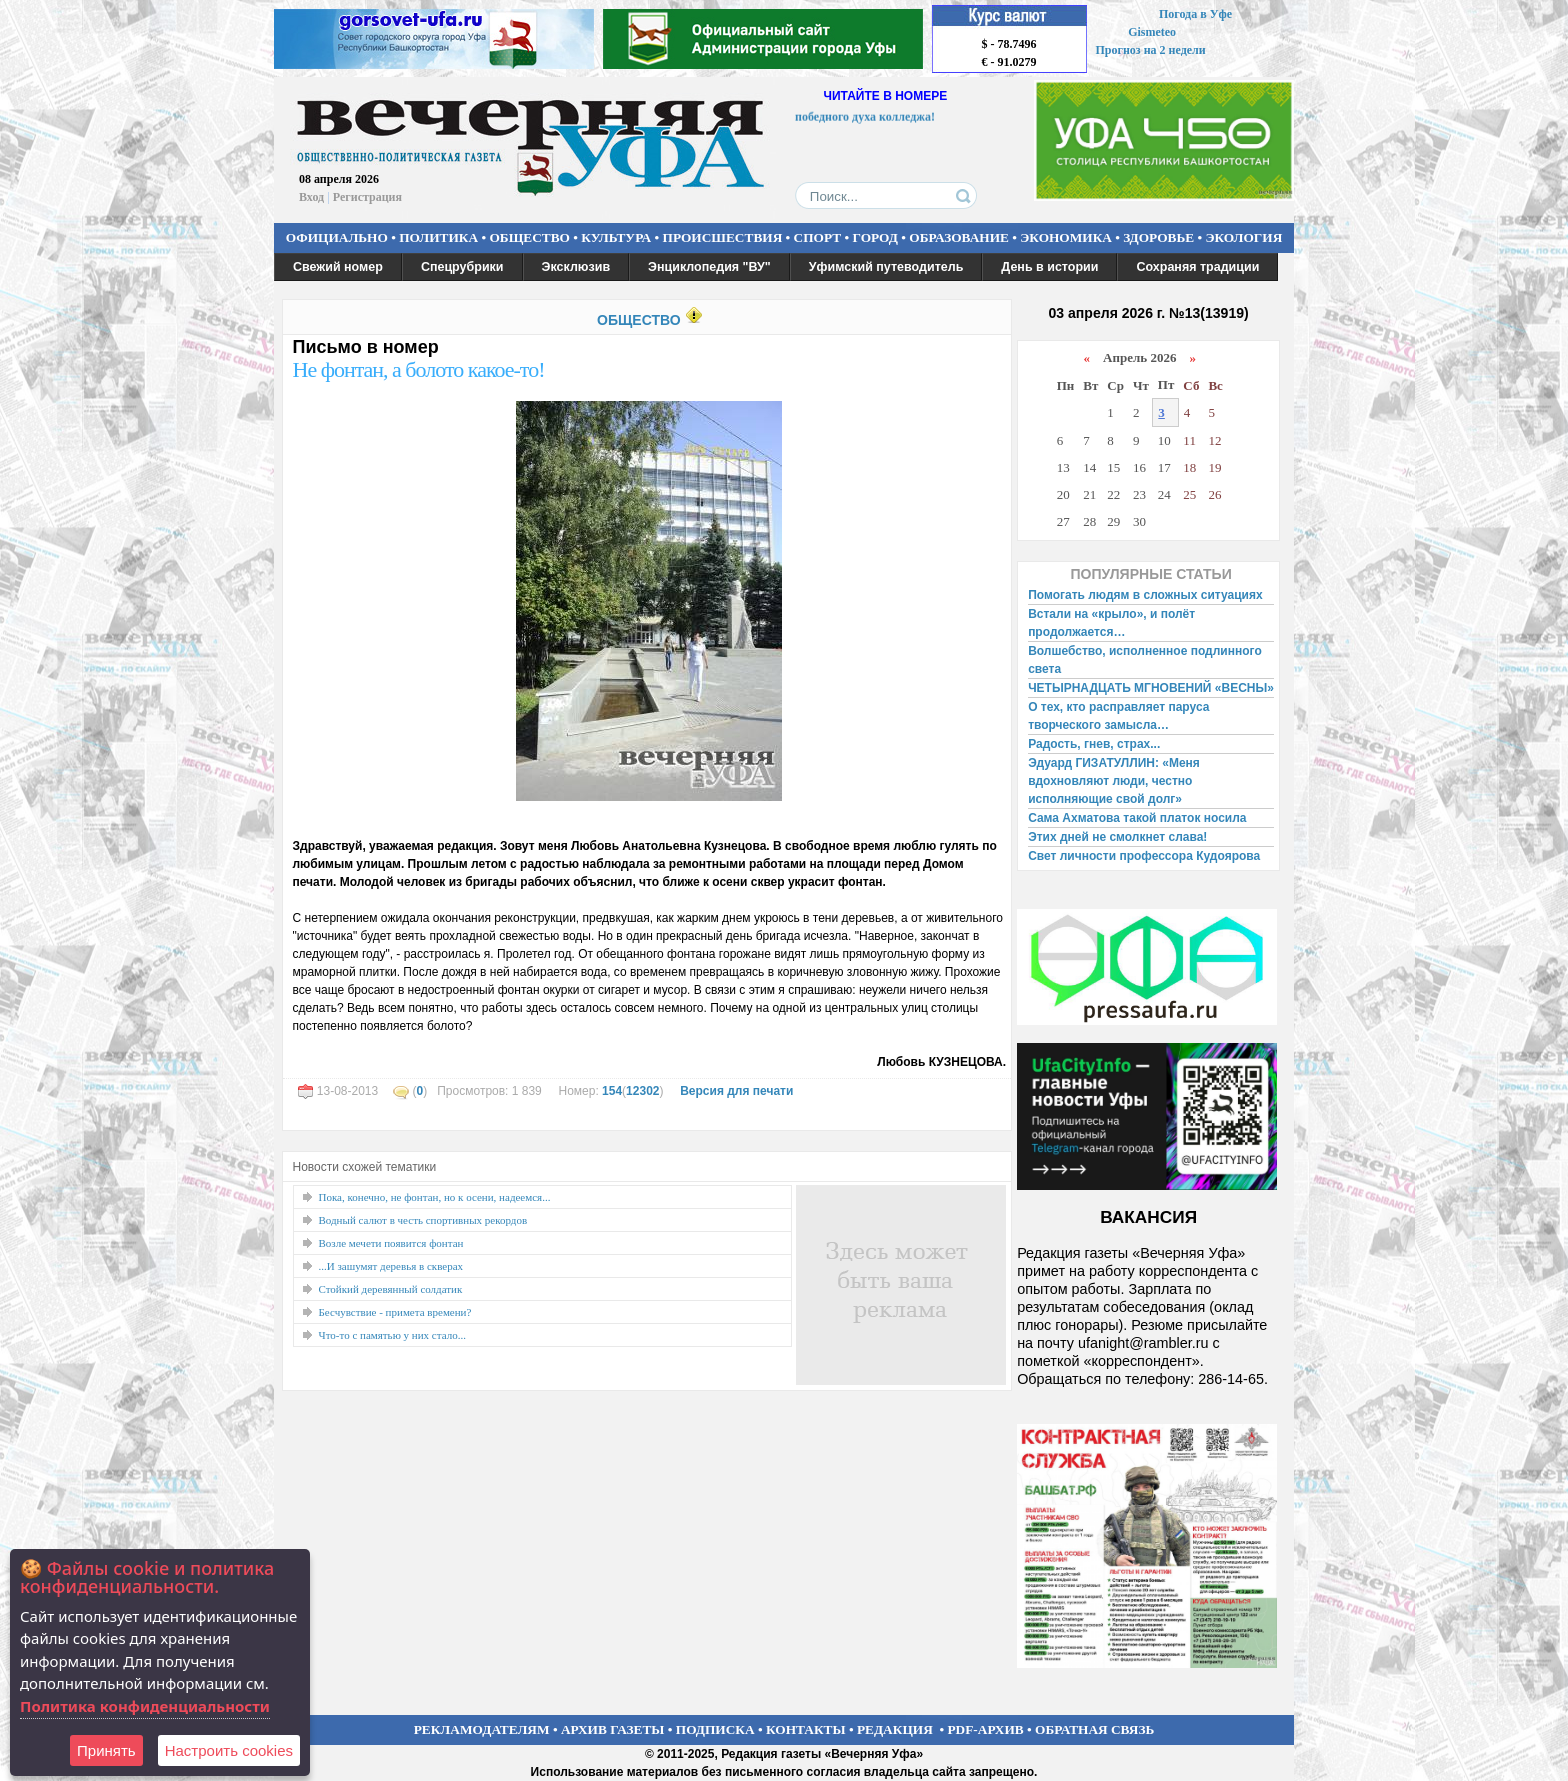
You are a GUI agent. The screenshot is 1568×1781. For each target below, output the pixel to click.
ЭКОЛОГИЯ (1243, 237)
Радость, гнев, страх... (1094, 744)
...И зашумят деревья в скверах (391, 1266)
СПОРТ (818, 237)
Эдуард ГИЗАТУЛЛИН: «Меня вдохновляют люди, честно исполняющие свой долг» (1114, 781)
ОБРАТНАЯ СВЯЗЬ (1094, 1729)
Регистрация (367, 197)
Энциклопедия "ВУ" (709, 267)
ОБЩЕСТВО (529, 237)
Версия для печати (736, 1091)
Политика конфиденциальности (145, 1706)
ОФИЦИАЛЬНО (337, 237)
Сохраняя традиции (1197, 267)
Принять (106, 1750)
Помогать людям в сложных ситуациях (1145, 595)
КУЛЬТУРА (616, 237)
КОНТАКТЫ (806, 1729)
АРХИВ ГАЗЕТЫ (613, 1729)
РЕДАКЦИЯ (895, 1729)
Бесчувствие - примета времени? (395, 1312)
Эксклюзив (576, 267)
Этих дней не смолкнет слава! (1117, 837)
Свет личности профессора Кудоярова (1144, 856)
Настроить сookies (229, 1750)
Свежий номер (338, 267)
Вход (311, 197)
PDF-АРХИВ (985, 1729)
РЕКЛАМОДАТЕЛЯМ (482, 1729)
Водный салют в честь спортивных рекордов (423, 1220)
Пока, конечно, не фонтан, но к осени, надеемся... (435, 1197)
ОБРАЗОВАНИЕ (959, 237)
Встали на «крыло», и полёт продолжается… (1111, 623)
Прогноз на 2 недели (1151, 50)
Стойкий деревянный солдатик (391, 1289)
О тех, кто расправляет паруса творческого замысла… (1118, 716)
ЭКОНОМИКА (1066, 237)
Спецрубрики (462, 267)
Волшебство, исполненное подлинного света (1145, 660)
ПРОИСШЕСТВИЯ (723, 237)
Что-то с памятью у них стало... (392, 1335)
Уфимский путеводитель (886, 267)
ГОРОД (875, 237)
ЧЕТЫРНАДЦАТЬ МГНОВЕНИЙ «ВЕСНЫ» (1151, 688)
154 (612, 1091)
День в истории (1049, 267)
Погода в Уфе (1195, 14)
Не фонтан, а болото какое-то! (419, 369)
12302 (642, 1091)
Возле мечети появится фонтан (391, 1243)
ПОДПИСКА (715, 1729)
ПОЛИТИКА (438, 237)
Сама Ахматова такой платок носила (1137, 818)
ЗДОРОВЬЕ (1158, 237)
